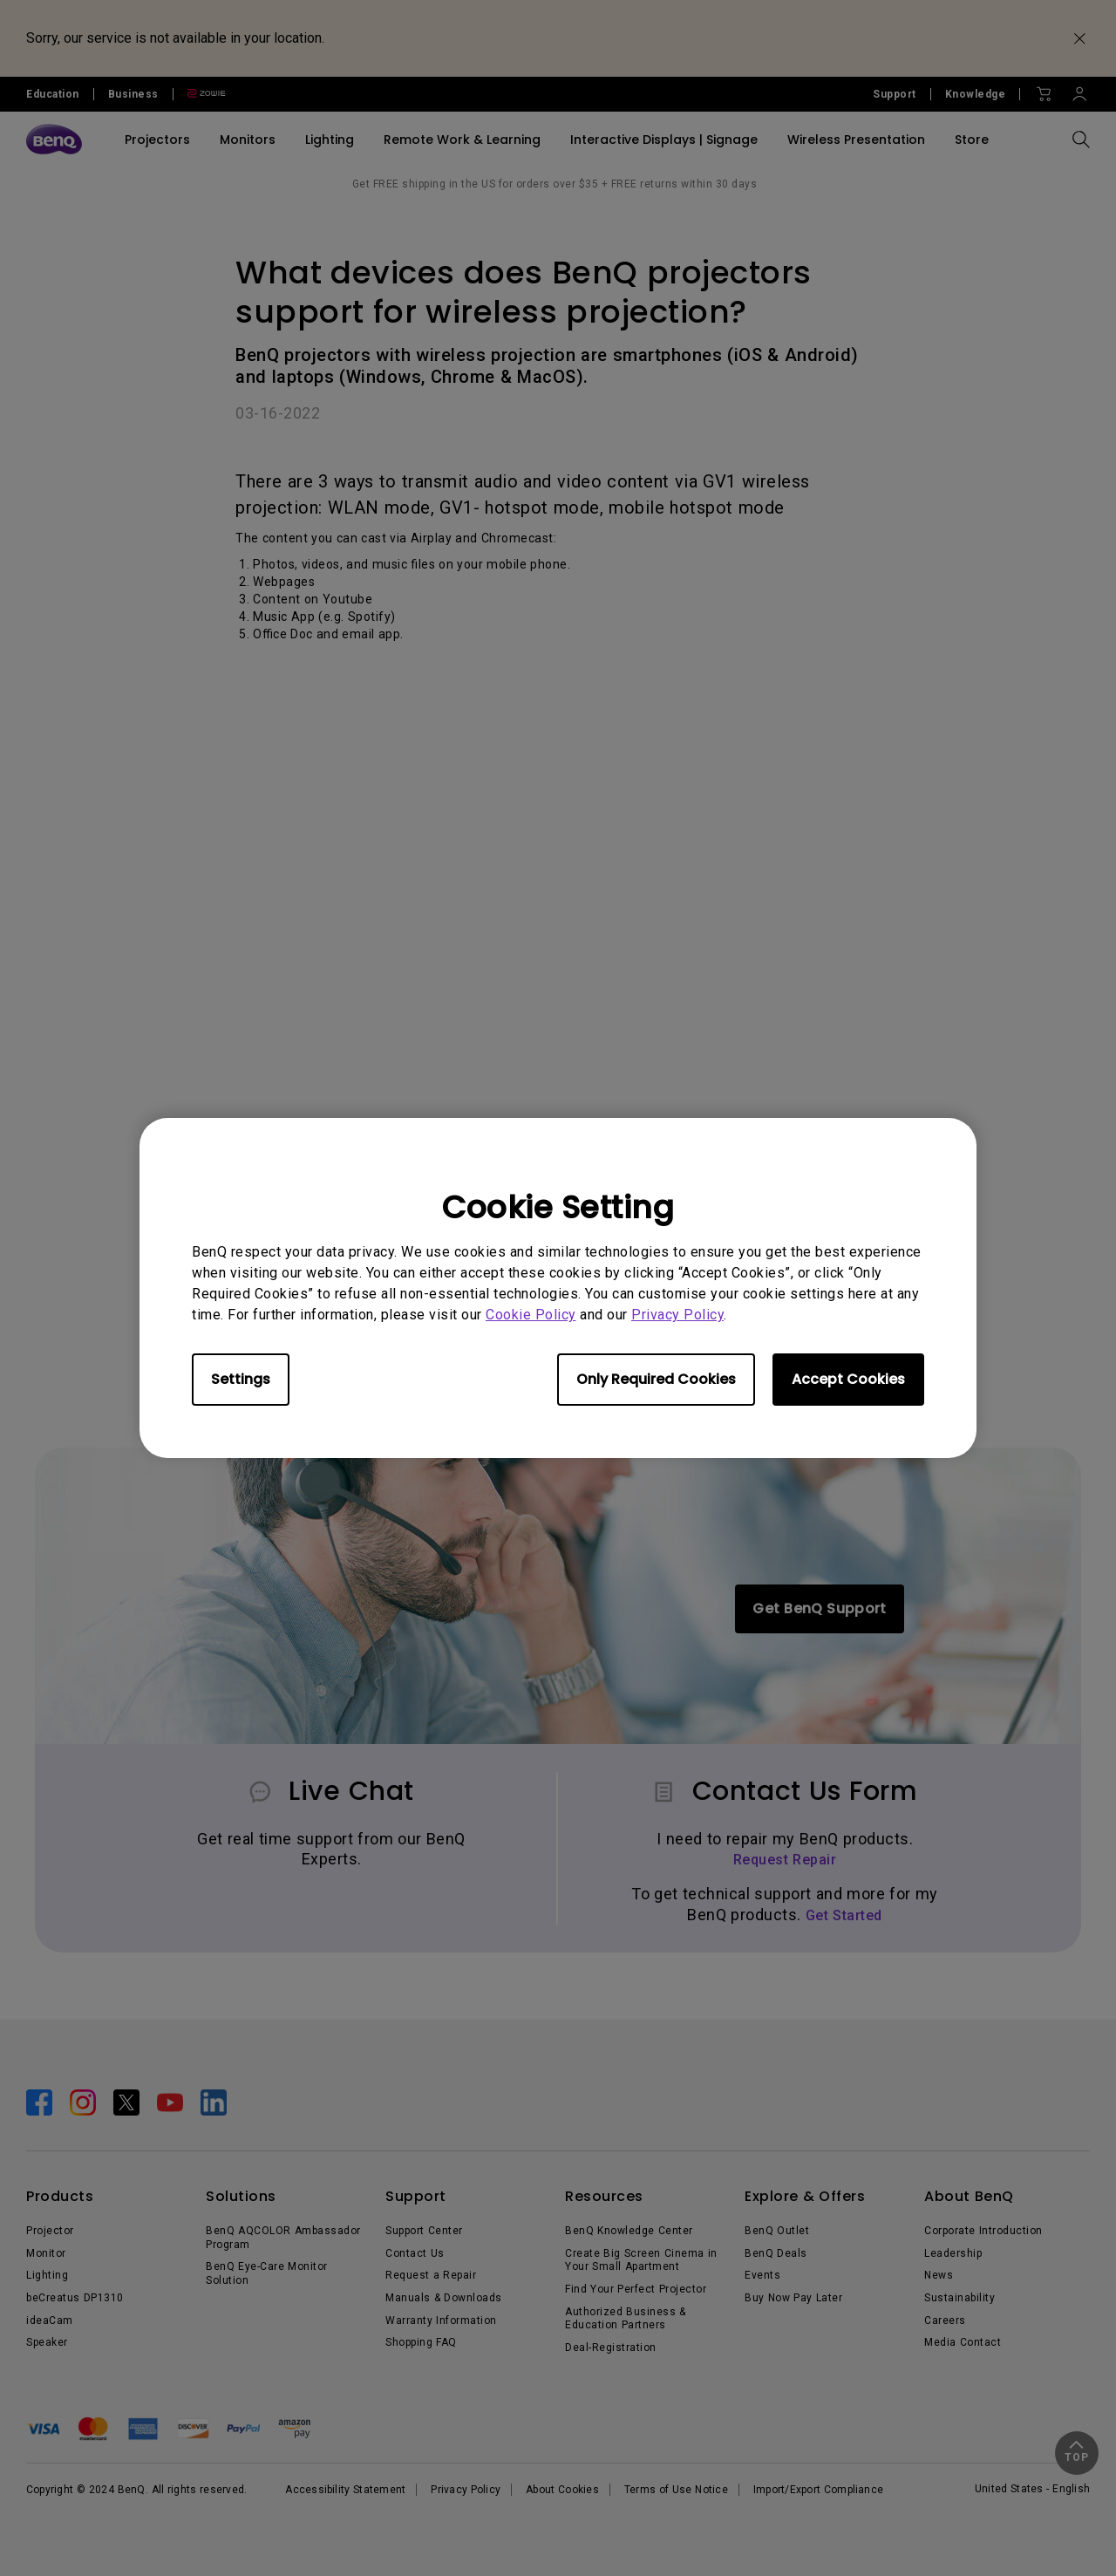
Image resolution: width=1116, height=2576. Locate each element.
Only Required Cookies (656, 1379)
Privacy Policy (677, 1314)
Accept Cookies (848, 1379)
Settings (240, 1379)
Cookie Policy (531, 1314)
